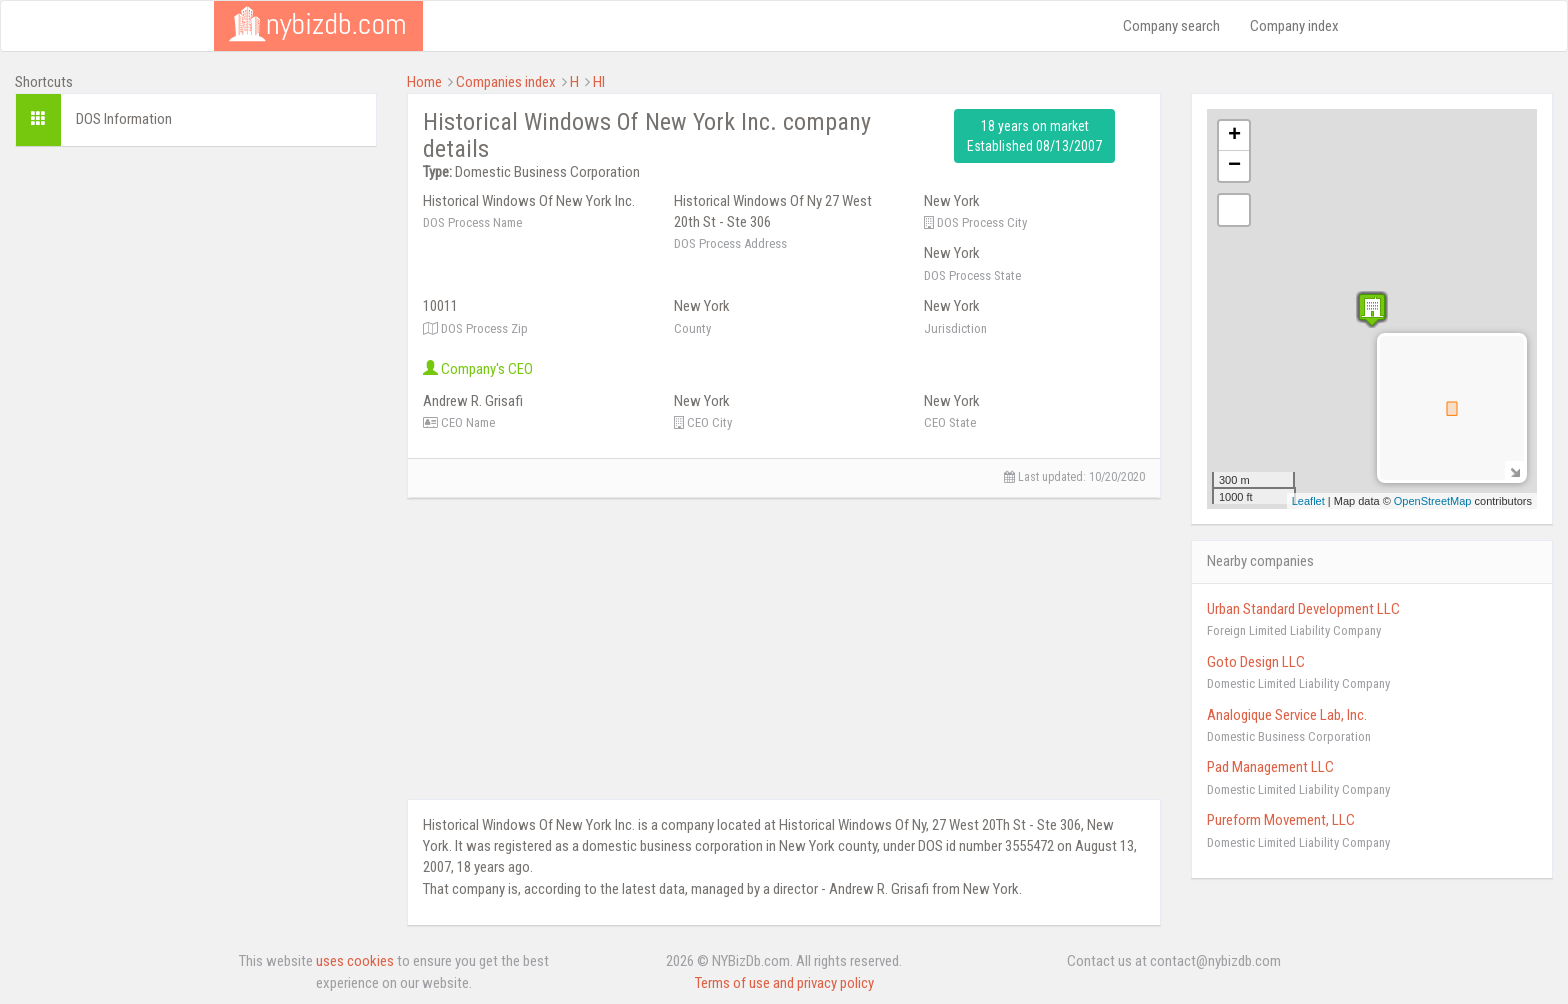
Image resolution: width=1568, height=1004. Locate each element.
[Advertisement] (196, 302)
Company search (1171, 26)
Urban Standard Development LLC (1303, 609)
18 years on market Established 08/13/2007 (1034, 136)
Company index (1294, 26)
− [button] (1234, 166)
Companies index (506, 82)
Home (424, 82)
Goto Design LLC (1256, 662)
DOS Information (124, 119)
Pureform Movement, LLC (1281, 820)
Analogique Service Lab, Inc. (1287, 715)
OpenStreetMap (1433, 501)
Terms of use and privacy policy (784, 983)
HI (599, 82)
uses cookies (355, 961)
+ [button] (1234, 136)
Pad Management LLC (1270, 767)
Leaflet (1308, 501)
